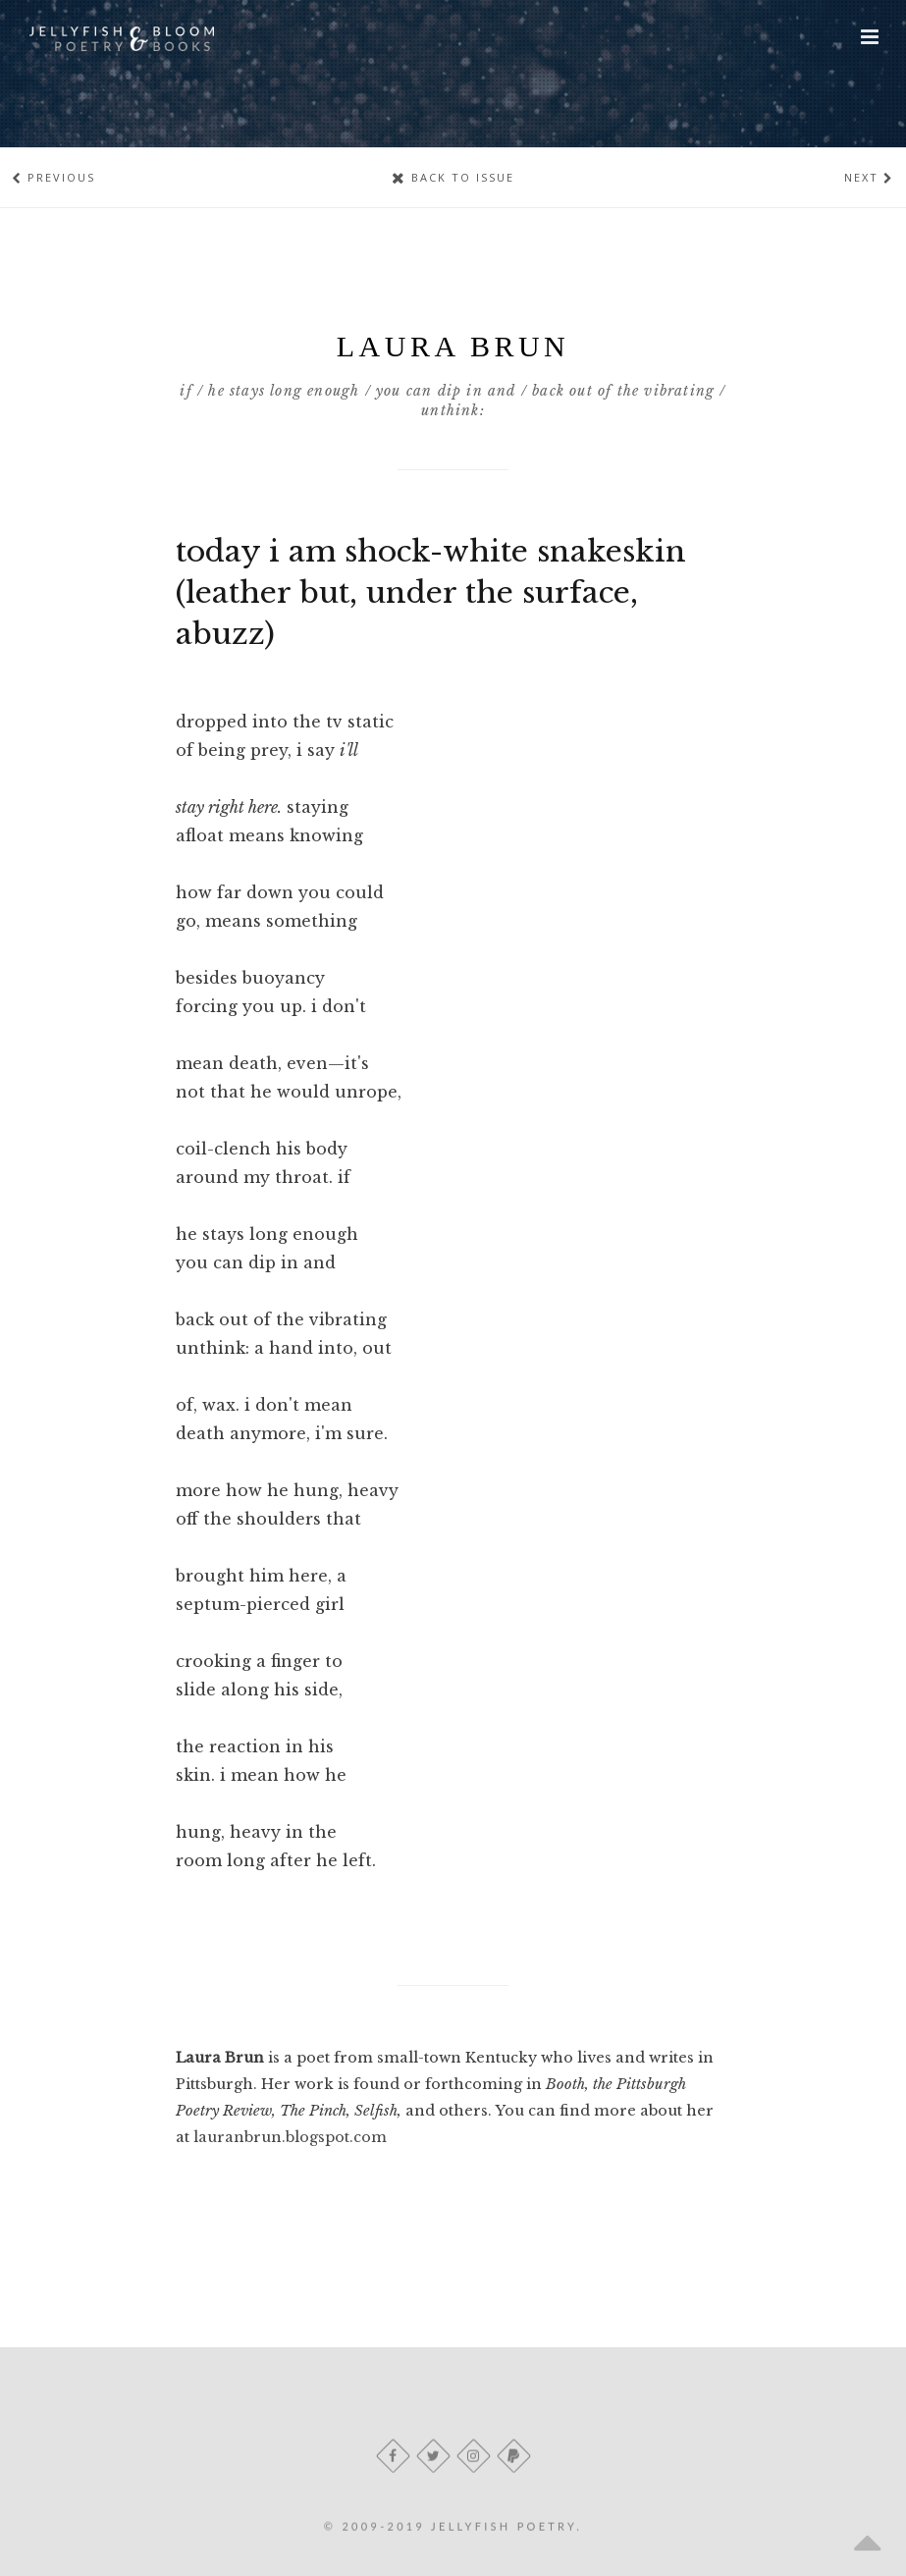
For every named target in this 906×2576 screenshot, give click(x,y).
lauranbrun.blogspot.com (290, 2137)
